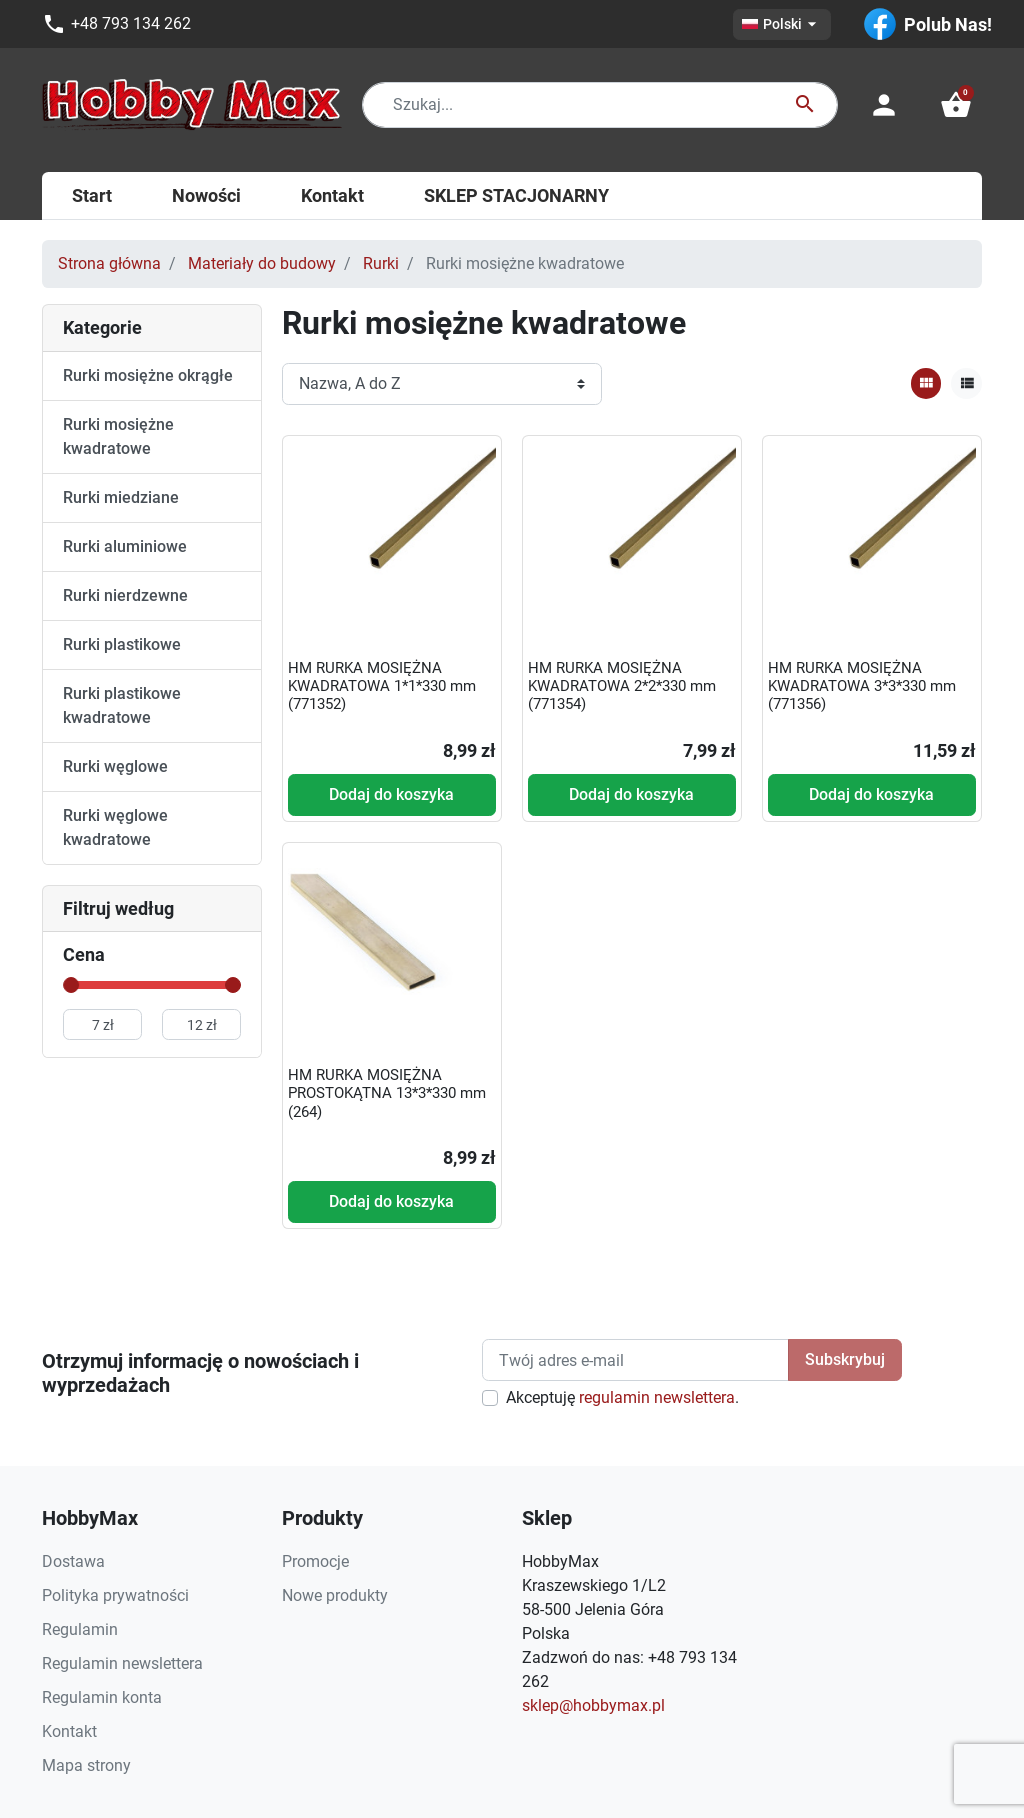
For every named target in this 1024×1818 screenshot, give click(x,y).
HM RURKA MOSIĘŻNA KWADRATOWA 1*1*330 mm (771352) (382, 686)
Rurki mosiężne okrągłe (148, 375)
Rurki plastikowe (122, 644)
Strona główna (109, 263)
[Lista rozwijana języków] (782, 24)
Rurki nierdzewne (125, 595)
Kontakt (69, 1731)
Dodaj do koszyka (391, 794)
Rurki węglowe (115, 766)
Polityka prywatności (115, 1595)
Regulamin (80, 1629)
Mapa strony (86, 1765)
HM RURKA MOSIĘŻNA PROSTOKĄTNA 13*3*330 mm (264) (387, 1093)
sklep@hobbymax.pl (593, 1705)
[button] (956, 105)
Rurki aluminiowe (125, 546)
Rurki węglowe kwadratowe (115, 827)
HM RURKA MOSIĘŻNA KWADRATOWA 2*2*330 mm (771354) (622, 686)
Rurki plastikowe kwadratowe (122, 705)
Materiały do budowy (262, 263)
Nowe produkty (335, 1595)
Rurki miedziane (121, 497)
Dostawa (73, 1561)
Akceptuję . (622, 1397)
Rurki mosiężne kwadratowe (118, 436)
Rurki (381, 263)
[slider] (71, 985)
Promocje (315, 1561)
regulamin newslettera (657, 1397)
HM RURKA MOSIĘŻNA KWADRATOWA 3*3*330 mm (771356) (862, 686)
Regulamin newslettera (122, 1663)
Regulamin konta (102, 1697)
